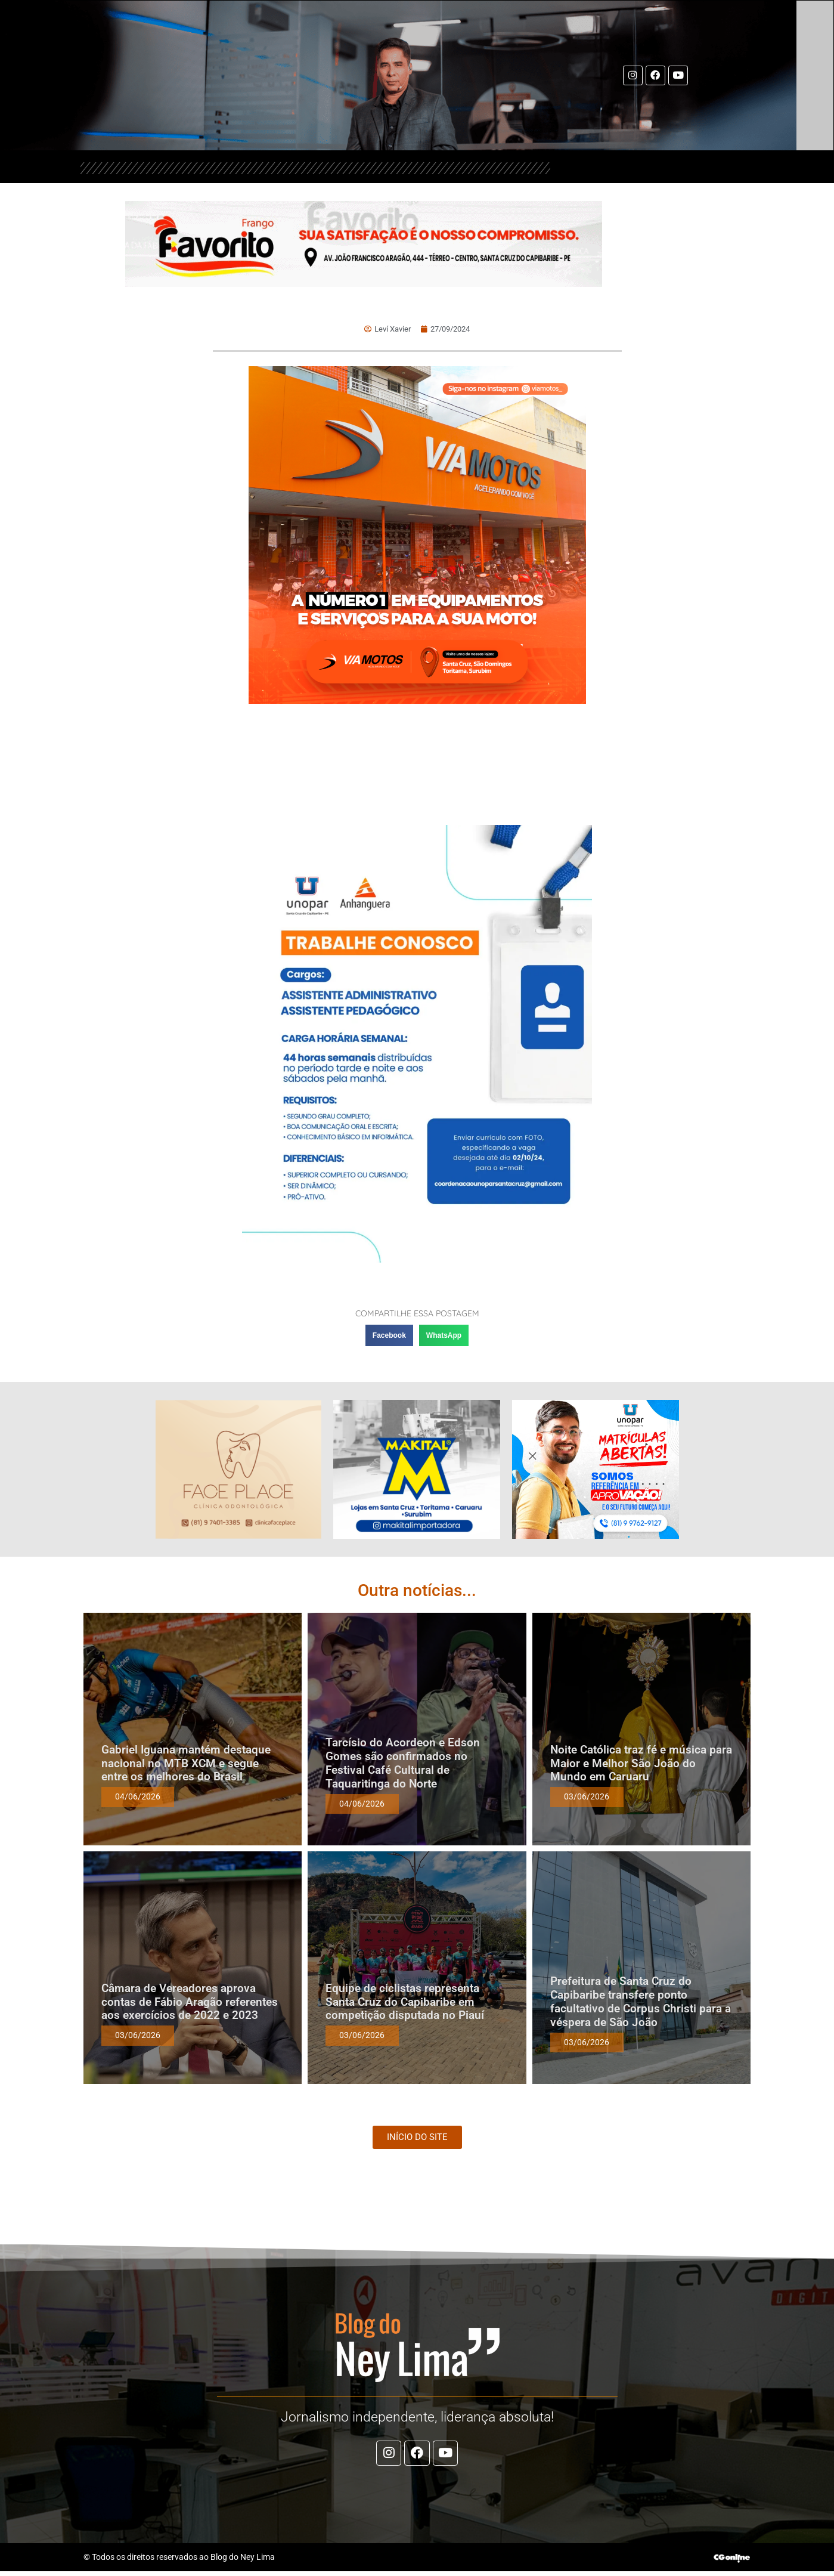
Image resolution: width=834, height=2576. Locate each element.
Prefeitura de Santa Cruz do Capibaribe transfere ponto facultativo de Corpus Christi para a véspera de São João (640, 2001)
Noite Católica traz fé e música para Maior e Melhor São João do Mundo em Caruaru (641, 1763)
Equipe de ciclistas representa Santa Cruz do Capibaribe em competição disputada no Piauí (404, 2002)
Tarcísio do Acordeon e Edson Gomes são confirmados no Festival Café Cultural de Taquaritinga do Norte (402, 1763)
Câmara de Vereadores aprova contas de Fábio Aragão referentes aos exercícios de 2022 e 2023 (189, 2002)
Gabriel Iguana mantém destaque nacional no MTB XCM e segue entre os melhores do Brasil (186, 1763)
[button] (389, 1335)
